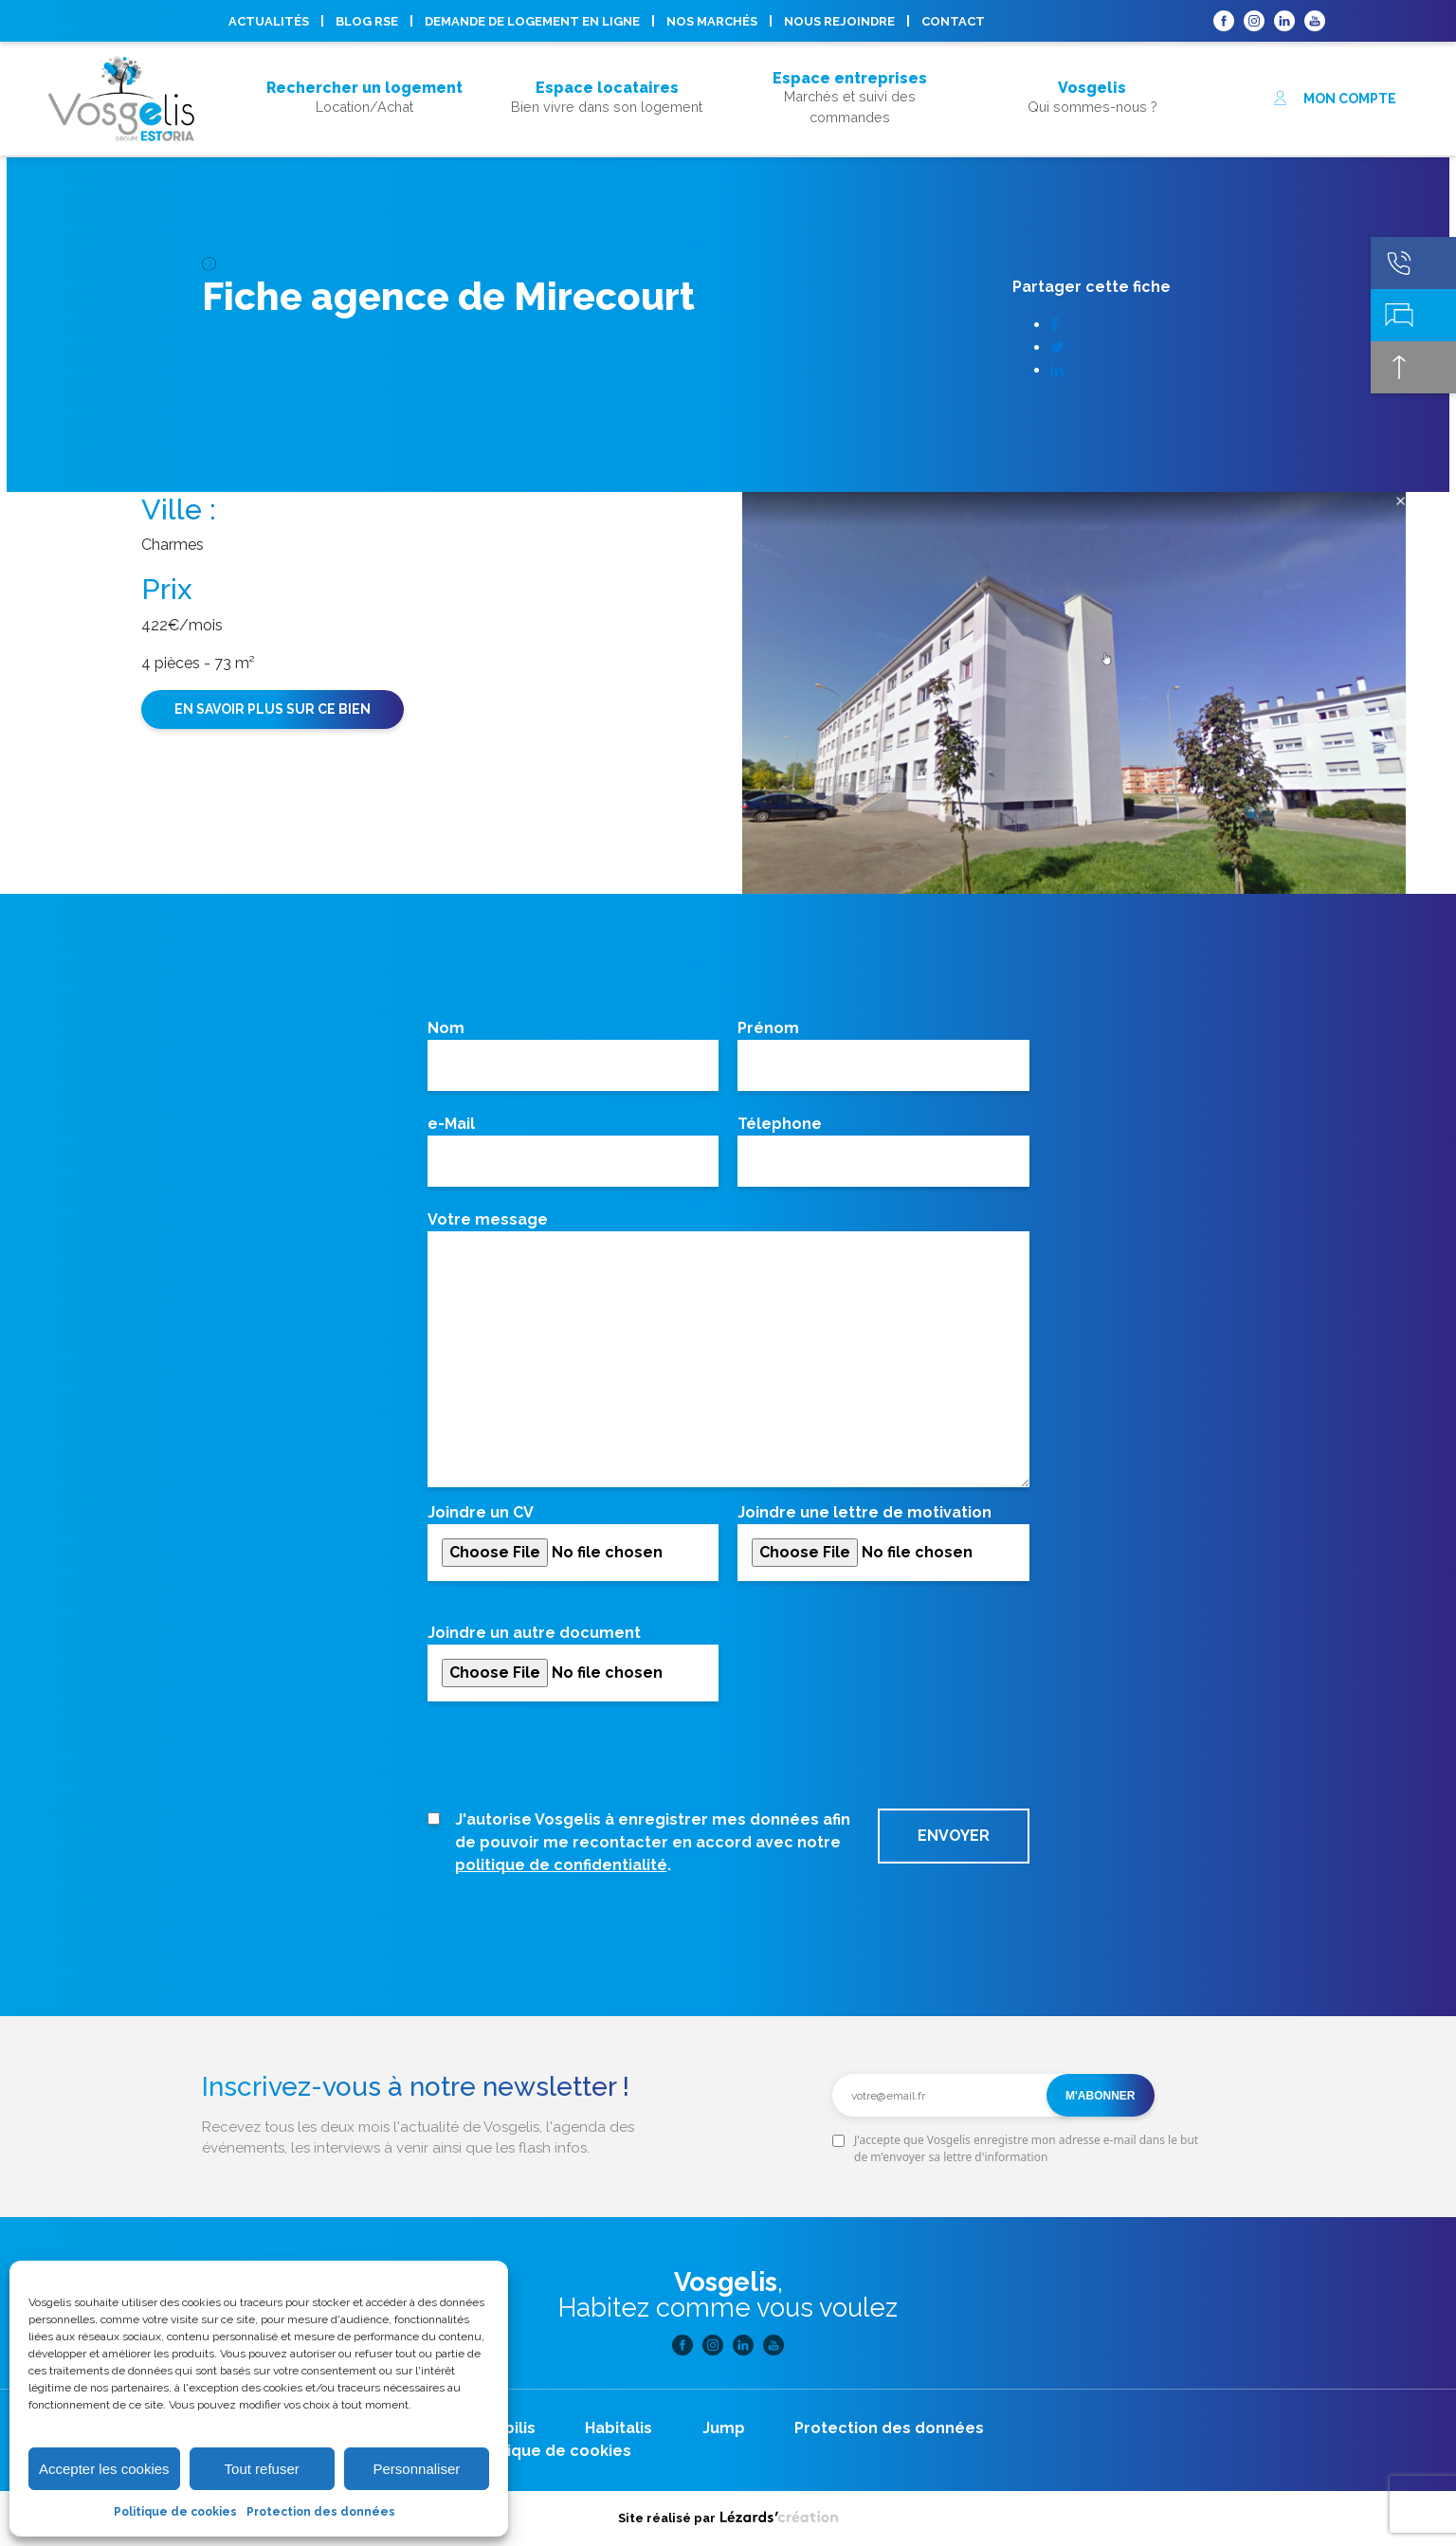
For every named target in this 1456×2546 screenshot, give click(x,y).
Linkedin (1284, 20)
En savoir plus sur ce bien (272, 709)
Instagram (1254, 20)
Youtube (1314, 20)
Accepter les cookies (104, 2469)
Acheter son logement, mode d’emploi (364, 120)
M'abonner (1100, 2095)
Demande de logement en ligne (532, 21)
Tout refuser (262, 2469)
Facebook (1223, 20)
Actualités (268, 21)
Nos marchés (711, 21)
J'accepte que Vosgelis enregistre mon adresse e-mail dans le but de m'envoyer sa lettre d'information (1026, 2148)
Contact (953, 21)
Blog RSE (367, 21)
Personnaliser (417, 2469)
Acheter (364, 62)
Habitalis (618, 2428)
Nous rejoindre (839, 21)
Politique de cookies (175, 2512)
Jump (723, 2428)
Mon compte (1334, 98)
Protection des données (320, 2512)
